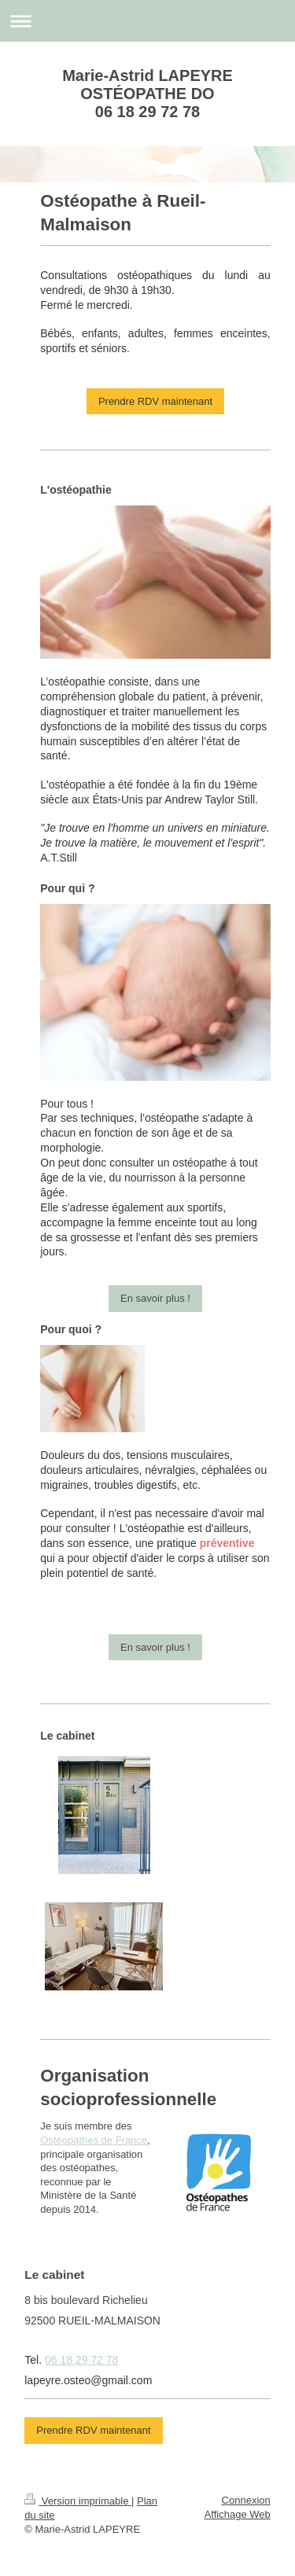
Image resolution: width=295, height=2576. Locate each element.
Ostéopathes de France (93, 2140)
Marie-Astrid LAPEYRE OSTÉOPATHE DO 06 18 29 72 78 (147, 93)
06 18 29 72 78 (81, 2360)
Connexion (246, 2500)
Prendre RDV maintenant (155, 401)
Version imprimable (77, 2501)
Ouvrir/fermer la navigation (147, 21)
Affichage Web (238, 2514)
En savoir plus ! (155, 1298)
